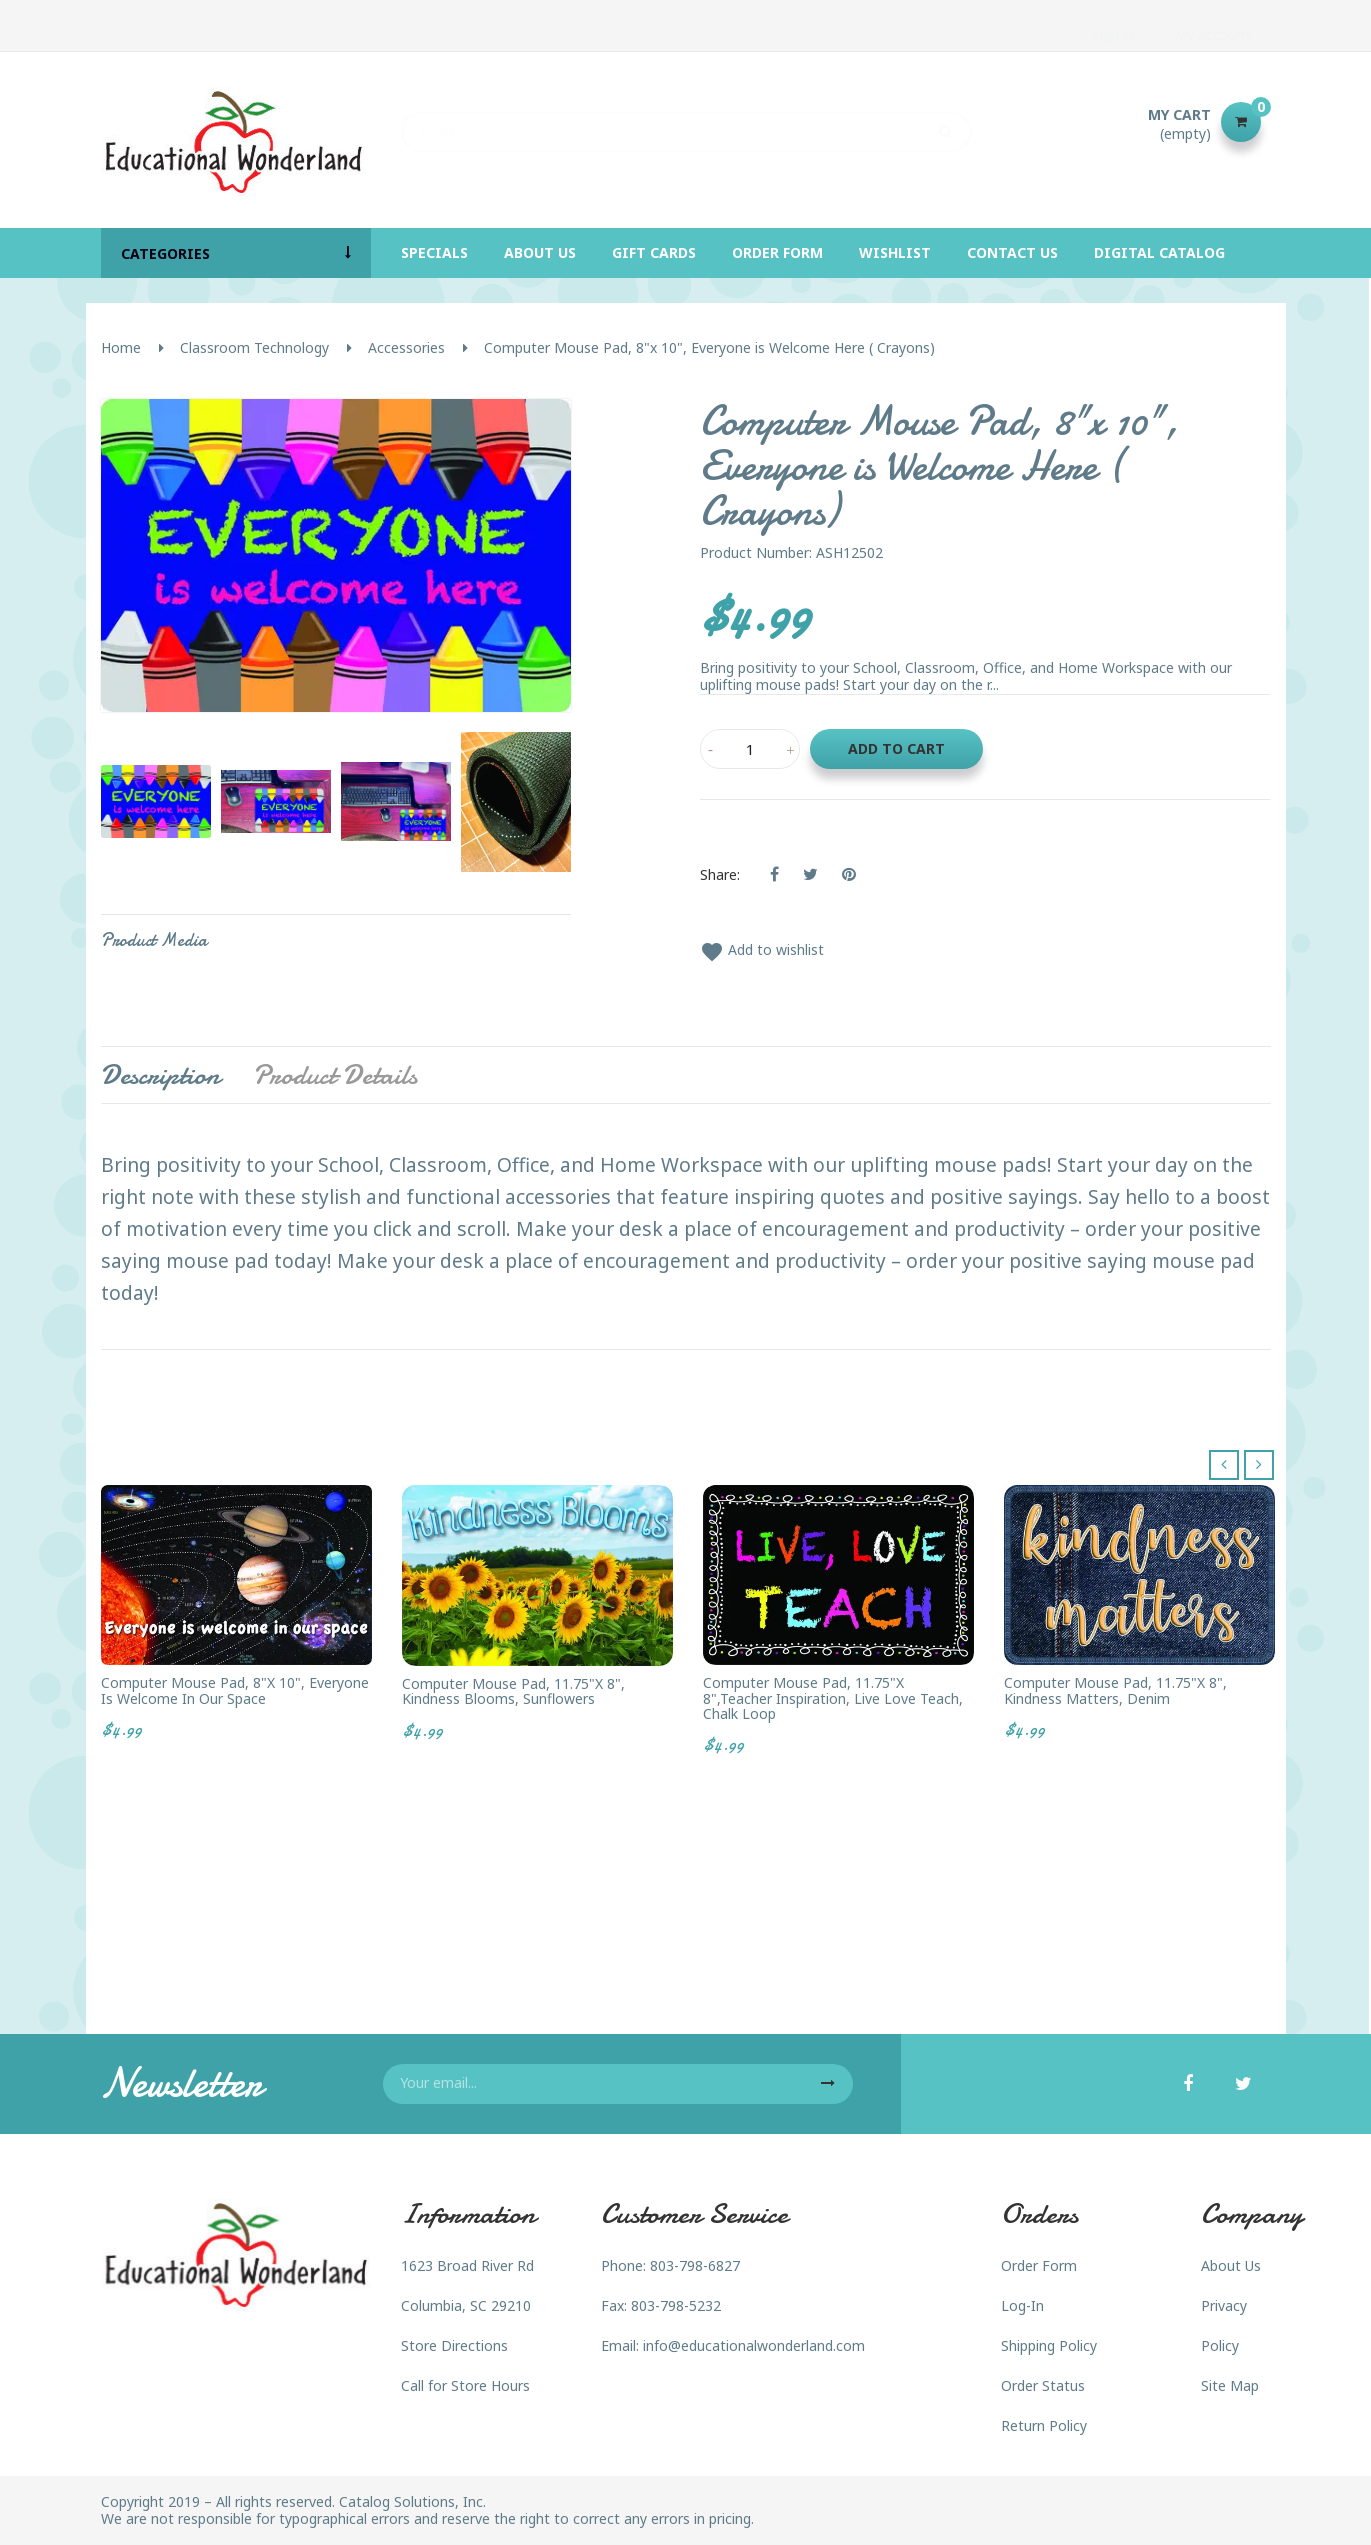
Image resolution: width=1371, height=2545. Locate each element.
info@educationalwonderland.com (754, 2345)
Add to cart (896, 748)
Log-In (1022, 2305)
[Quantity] (750, 749)
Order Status (1043, 2385)
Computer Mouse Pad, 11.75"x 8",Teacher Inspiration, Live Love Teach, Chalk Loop (833, 1698)
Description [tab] (160, 1075)
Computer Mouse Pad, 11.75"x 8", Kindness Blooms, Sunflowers (513, 1691)
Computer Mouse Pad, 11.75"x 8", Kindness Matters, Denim (1115, 1690)
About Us (1231, 2265)
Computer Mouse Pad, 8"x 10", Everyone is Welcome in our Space (235, 1690)
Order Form (1039, 2265)
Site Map (1230, 2385)
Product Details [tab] (335, 1075)
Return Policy (1044, 2425)
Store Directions (454, 2345)
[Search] (686, 122)
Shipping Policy (1049, 2345)
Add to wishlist (762, 949)
